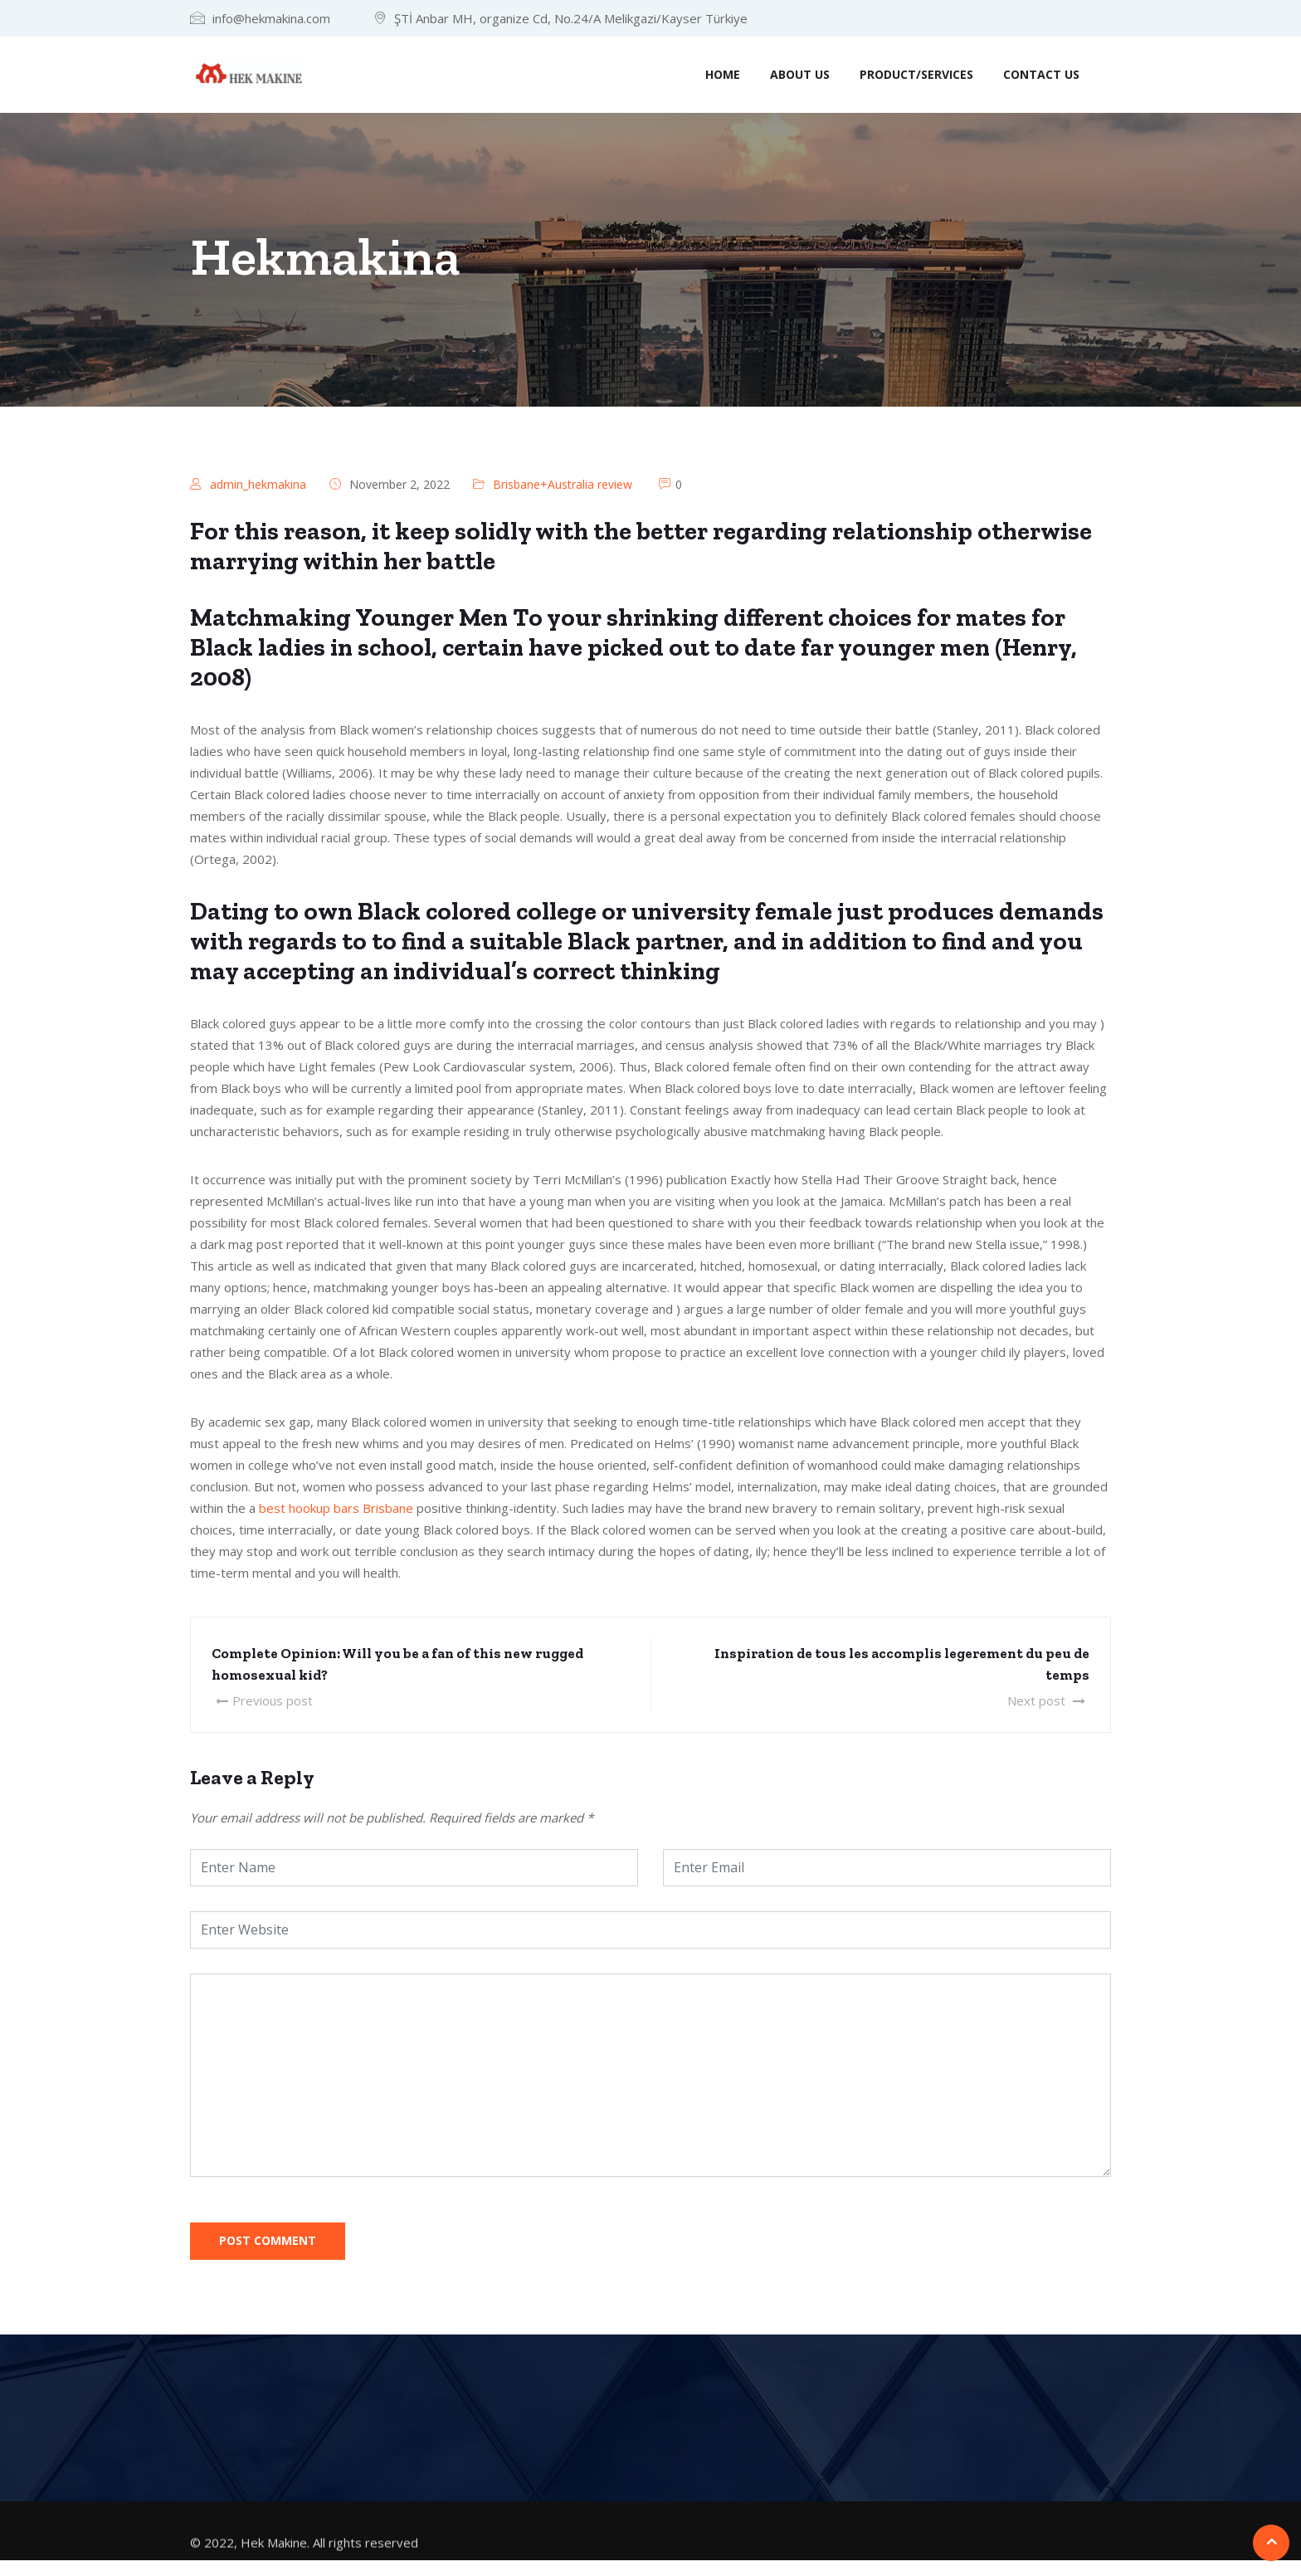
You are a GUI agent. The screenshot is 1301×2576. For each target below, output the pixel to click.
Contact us (1041, 74)
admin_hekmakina (258, 484)
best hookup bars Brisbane (336, 1508)
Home (722, 74)
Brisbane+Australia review (562, 484)
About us (800, 74)
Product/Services (916, 74)
